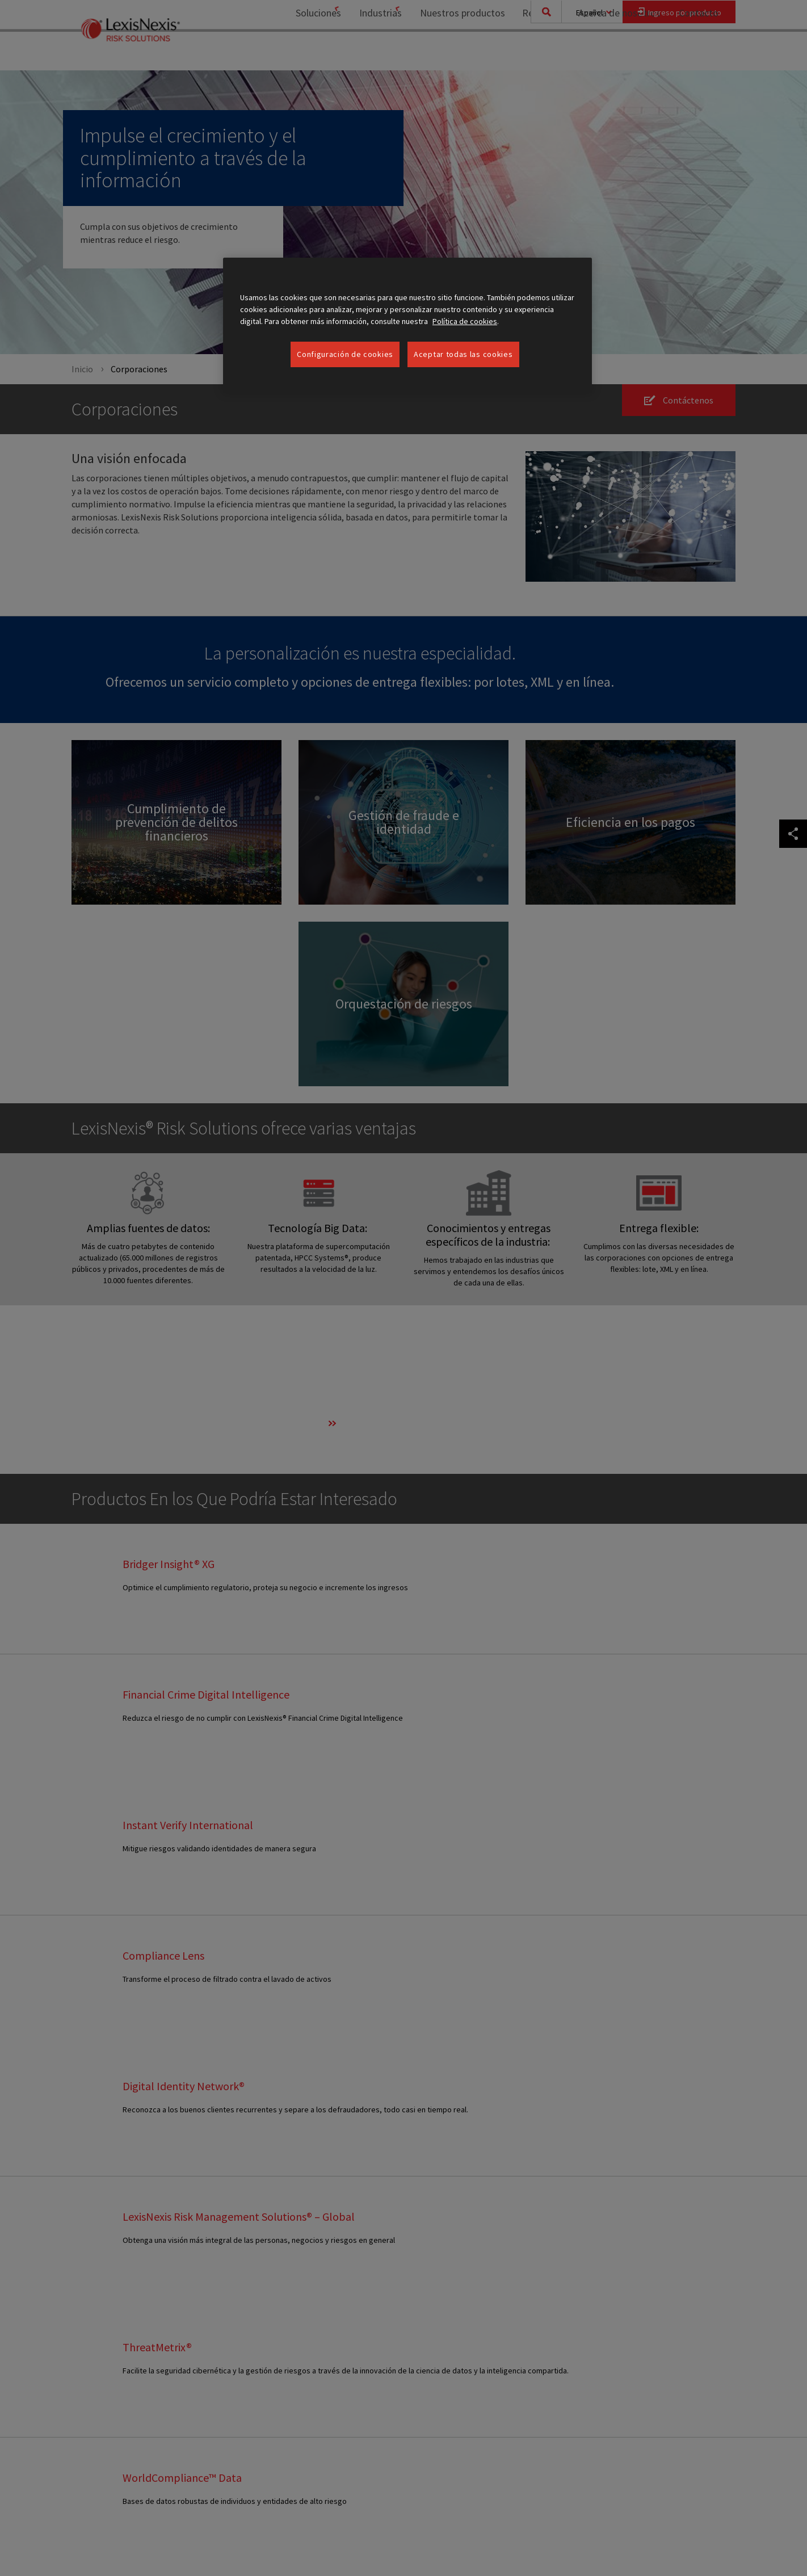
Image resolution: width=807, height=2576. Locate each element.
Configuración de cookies (345, 354)
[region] (407, 325)
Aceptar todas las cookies (463, 354)
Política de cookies (464, 321)
